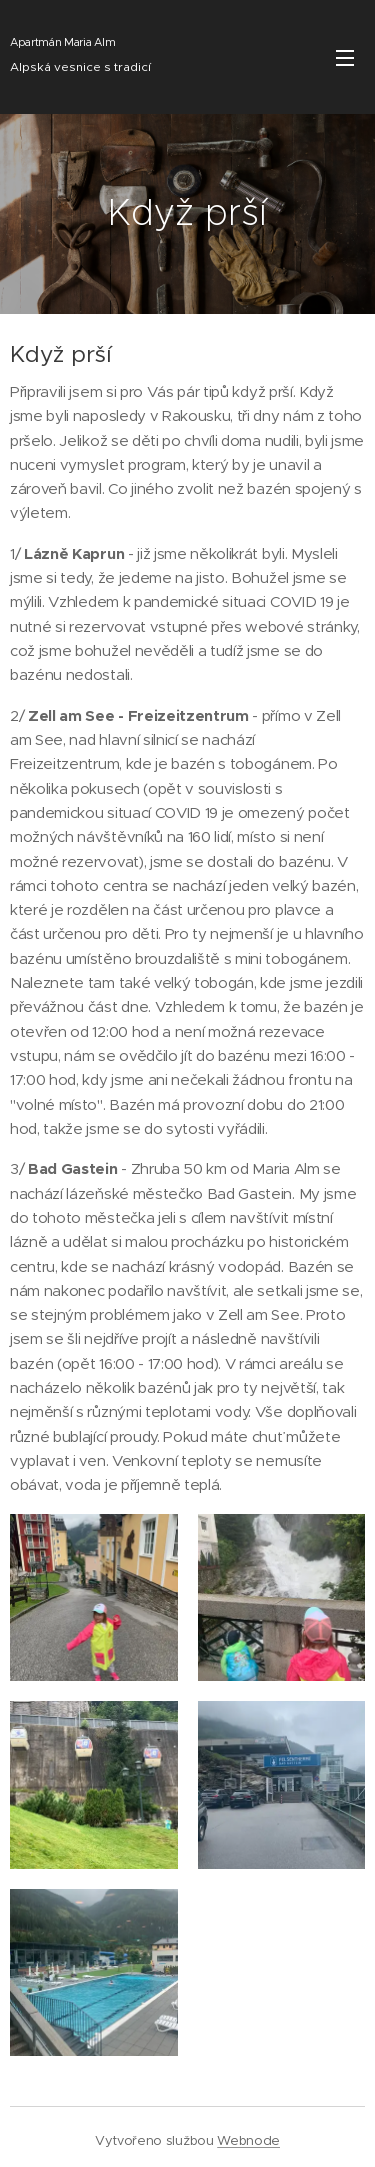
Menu (345, 58)
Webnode (248, 2140)
